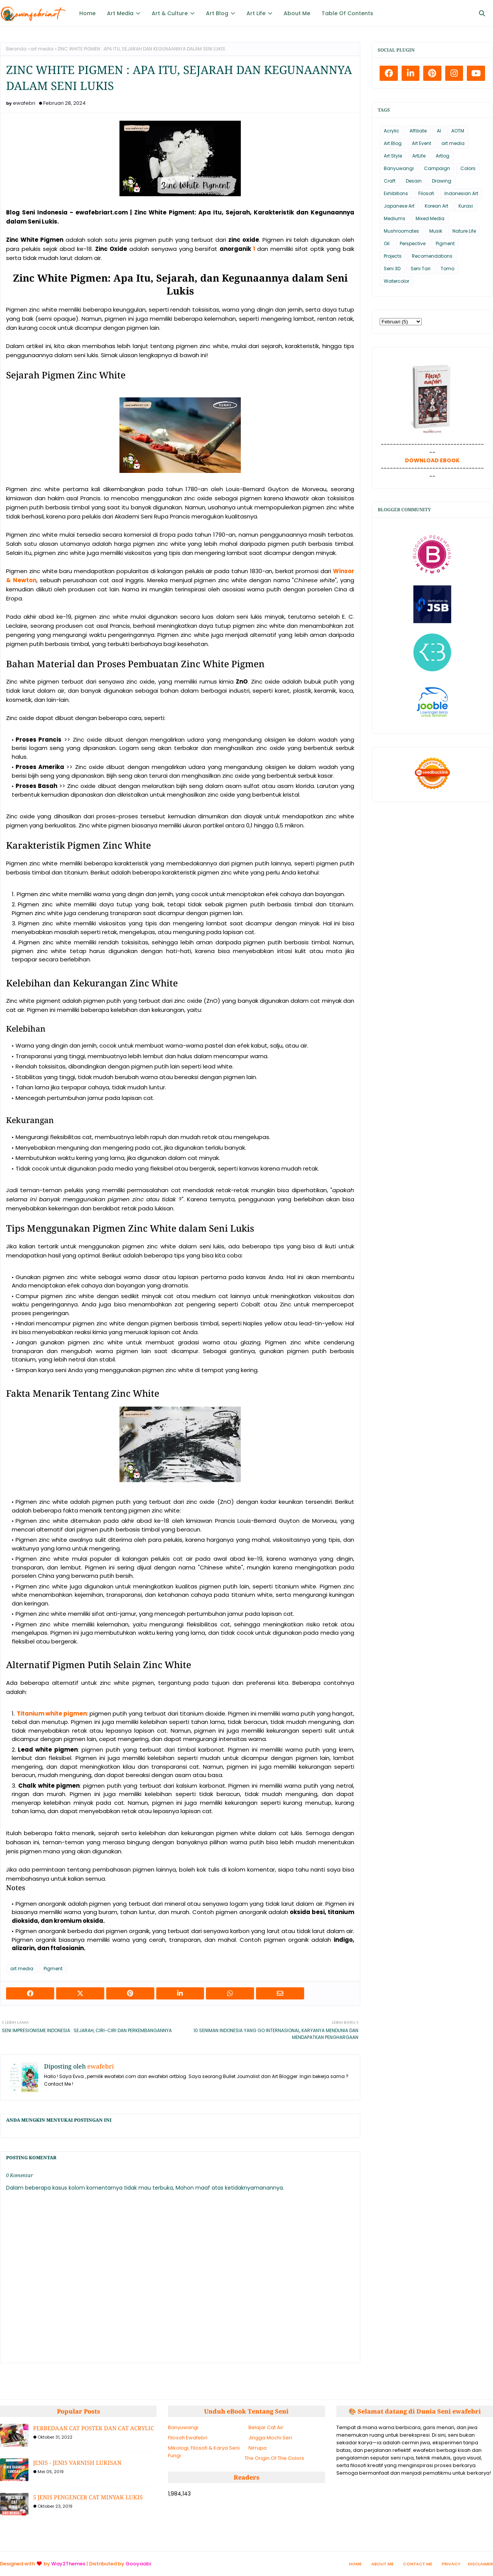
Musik (435, 231)
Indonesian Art (461, 193)
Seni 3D (392, 268)
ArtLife (418, 156)
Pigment (53, 1968)
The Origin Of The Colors (274, 2458)
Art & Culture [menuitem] (170, 13)
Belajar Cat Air (265, 2427)
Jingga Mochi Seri (270, 2437)
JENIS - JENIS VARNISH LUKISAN (77, 2462)
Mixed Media (430, 218)
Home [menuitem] (87, 13)
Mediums (394, 218)
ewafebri (24, 103)
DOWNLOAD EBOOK (432, 460)
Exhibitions (396, 193)
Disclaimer (480, 2564)
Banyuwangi (399, 168)
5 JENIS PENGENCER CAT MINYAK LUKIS (88, 2497)
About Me (382, 2564)
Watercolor (396, 281)
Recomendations (432, 256)
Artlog (442, 156)
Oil (386, 243)
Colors (468, 168)
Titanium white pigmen (52, 1713)
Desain (414, 181)
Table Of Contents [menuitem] (347, 13)
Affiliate (418, 131)
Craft (390, 181)
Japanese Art (399, 206)
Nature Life (464, 231)
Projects (393, 256)
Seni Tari (420, 268)
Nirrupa (257, 2448)
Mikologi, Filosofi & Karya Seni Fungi (204, 2451)
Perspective (412, 243)
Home (355, 2564)
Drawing (441, 181)
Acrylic (391, 131)
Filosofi (426, 193)
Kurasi (465, 206)
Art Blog (393, 143)
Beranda (16, 49)
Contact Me (417, 2564)
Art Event (421, 143)
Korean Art (436, 206)
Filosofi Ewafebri (187, 2437)
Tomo (447, 268)
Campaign (437, 168)
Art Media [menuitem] (120, 13)
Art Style (393, 156)
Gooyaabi (138, 2563)
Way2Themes (68, 2563)
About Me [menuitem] (297, 13)
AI (439, 131)
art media (41, 49)
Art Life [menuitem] (255, 13)
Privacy (451, 2564)
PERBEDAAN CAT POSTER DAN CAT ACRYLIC (93, 2428)
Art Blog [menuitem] (217, 13)
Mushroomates (401, 231)
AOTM (457, 131)
